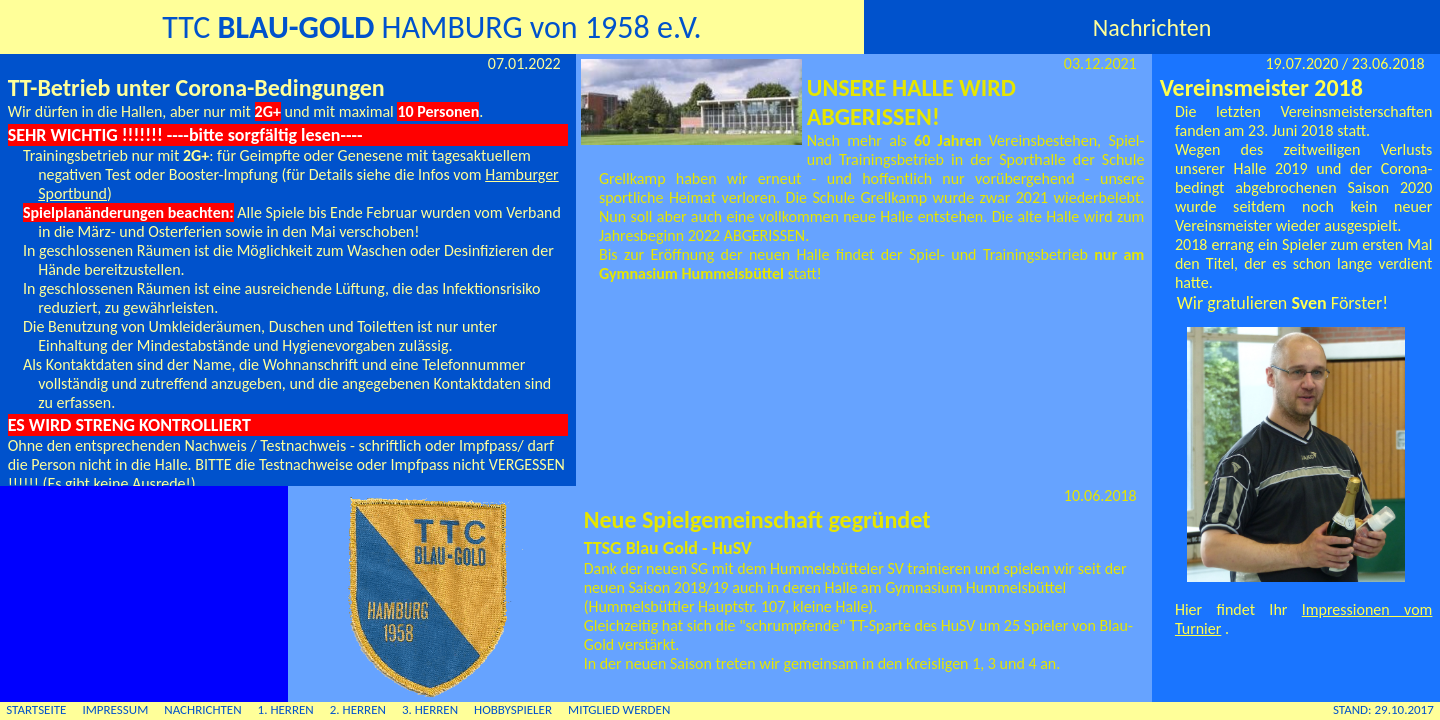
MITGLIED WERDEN (619, 709)
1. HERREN (286, 709)
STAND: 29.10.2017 (1383, 709)
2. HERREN (358, 709)
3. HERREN (430, 709)
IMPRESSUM (115, 709)
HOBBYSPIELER (513, 709)
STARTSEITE (36, 709)
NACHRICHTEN (202, 709)
